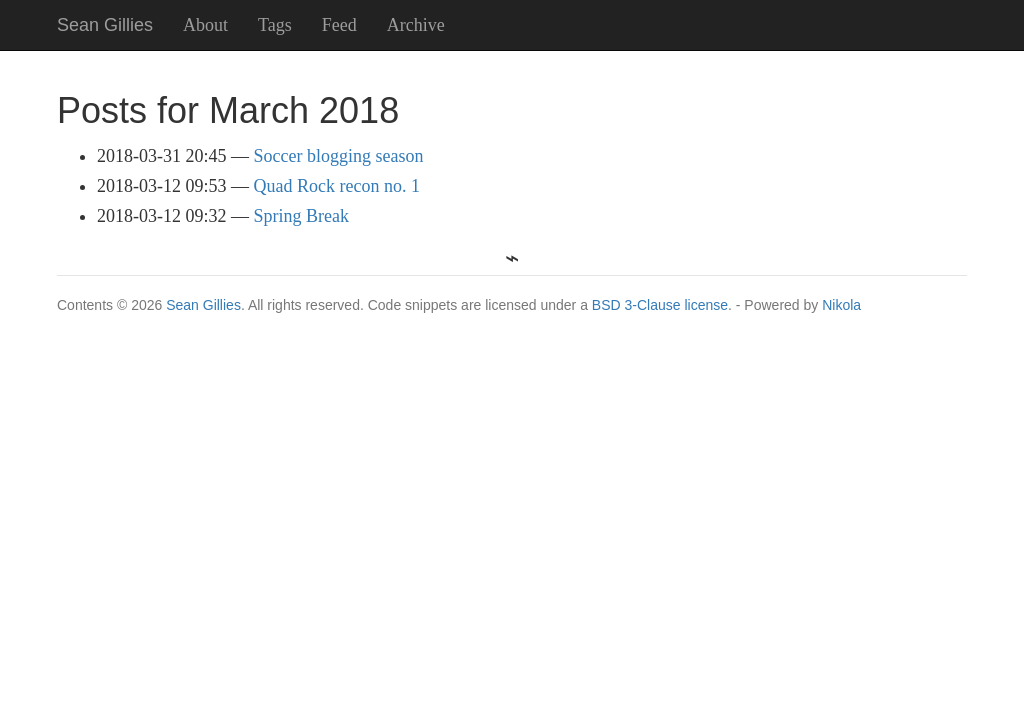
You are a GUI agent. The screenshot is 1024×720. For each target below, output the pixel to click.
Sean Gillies (203, 305)
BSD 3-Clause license (660, 305)
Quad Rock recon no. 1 (337, 186)
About (205, 25)
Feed (339, 25)
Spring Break (301, 216)
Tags (275, 25)
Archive (416, 25)
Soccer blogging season (339, 156)
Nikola (841, 305)
